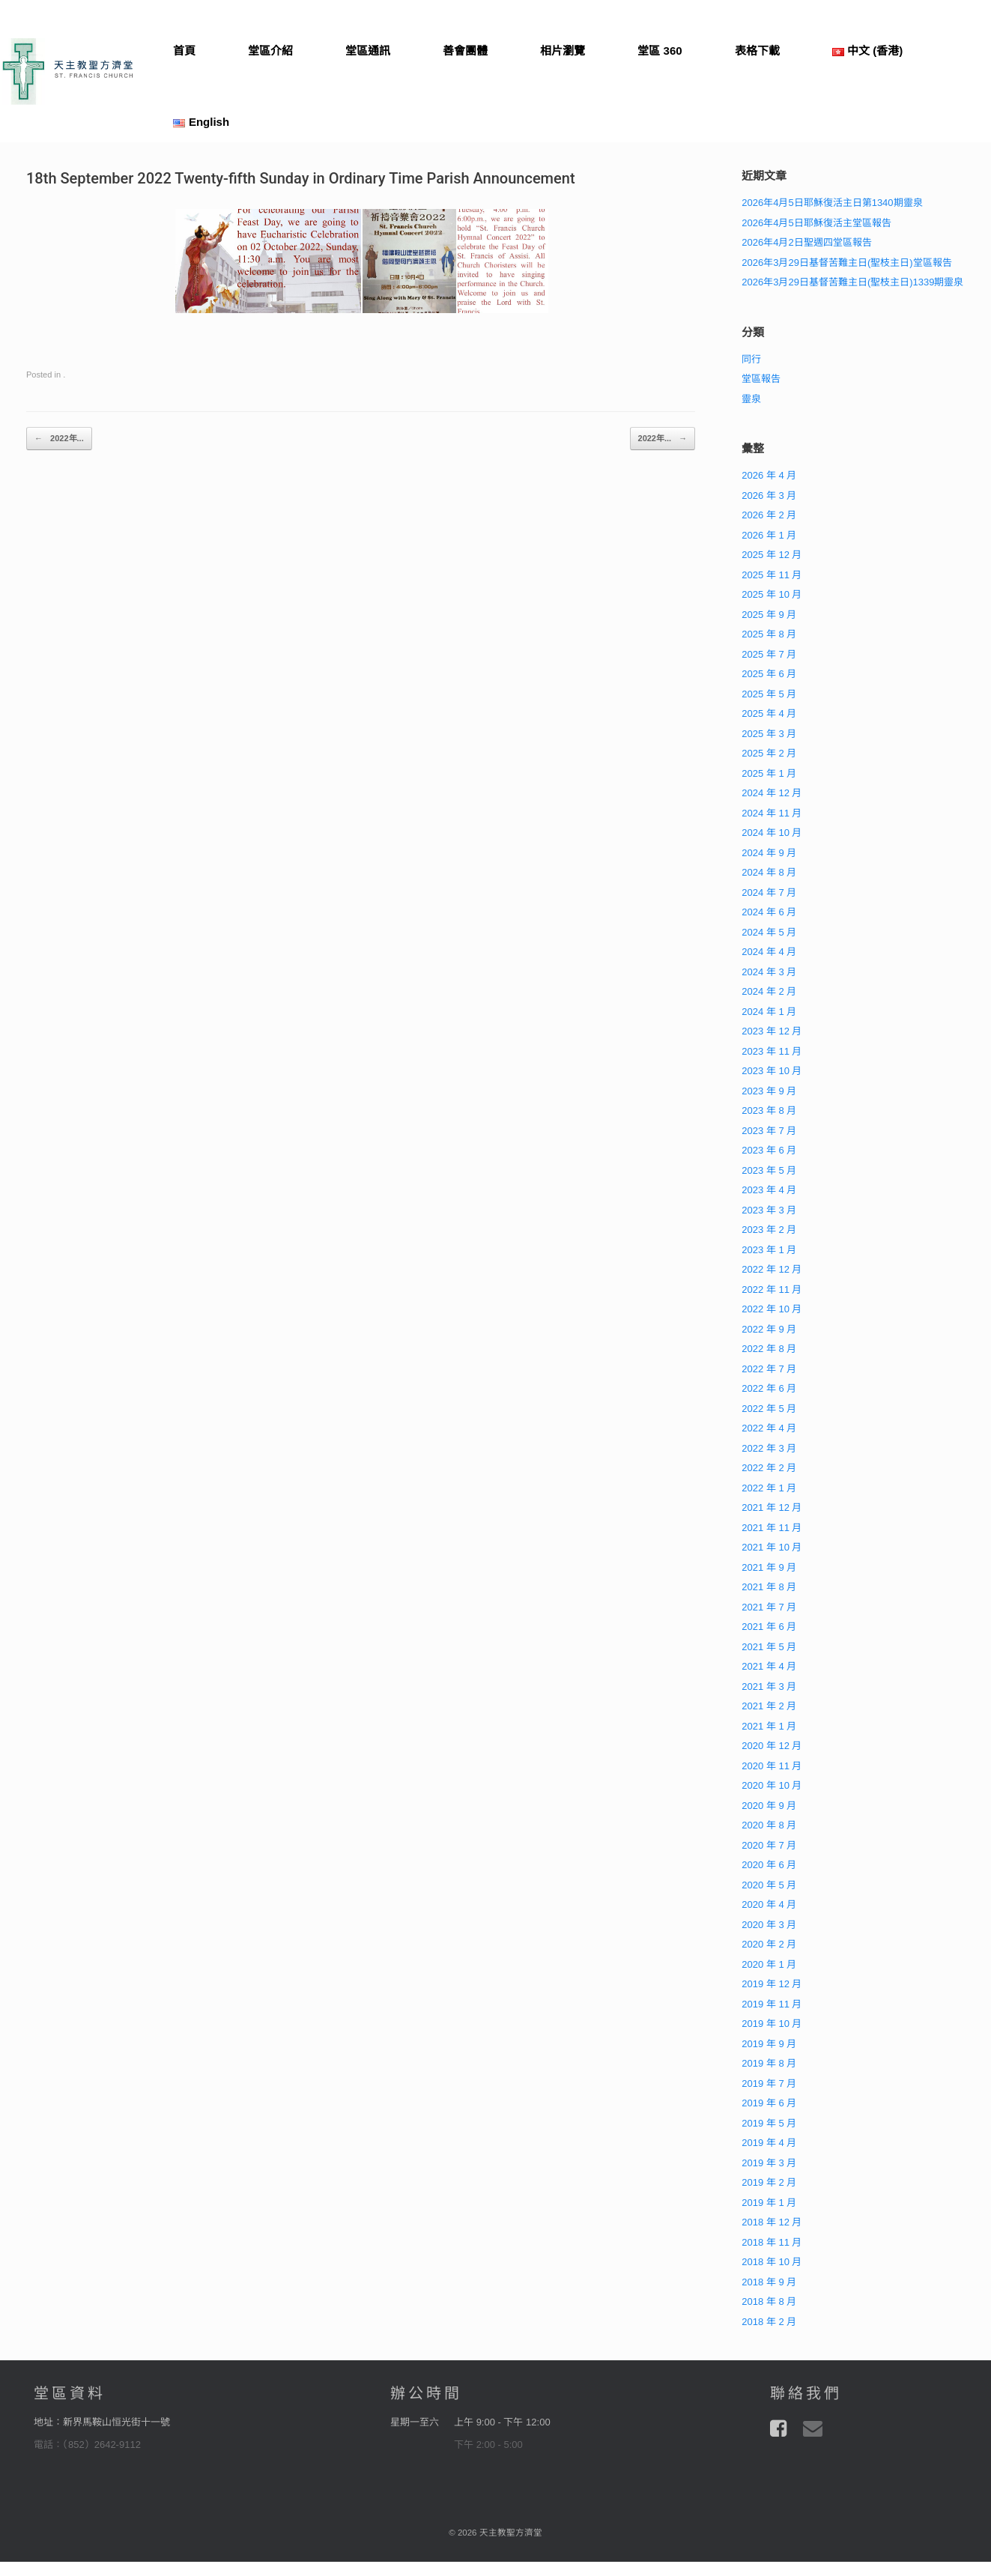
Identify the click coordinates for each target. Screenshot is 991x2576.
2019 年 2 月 (769, 2182)
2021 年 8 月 (769, 1586)
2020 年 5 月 (769, 1885)
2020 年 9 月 (769, 1805)
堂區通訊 (367, 50)
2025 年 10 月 (771, 594)
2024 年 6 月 (769, 912)
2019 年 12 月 (771, 1983)
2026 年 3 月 (769, 495)
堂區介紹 (270, 50)
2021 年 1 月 (769, 1726)
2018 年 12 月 (771, 2222)
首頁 (184, 50)
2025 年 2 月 (769, 753)
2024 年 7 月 (769, 892)
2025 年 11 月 (771, 575)
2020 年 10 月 (771, 1785)
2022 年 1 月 (769, 1488)
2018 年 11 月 (771, 2242)
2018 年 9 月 (769, 2282)
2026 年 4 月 (769, 475)
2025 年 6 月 (769, 673)
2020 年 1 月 (769, 1964)
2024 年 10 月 (771, 832)
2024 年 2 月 (769, 991)
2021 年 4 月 (769, 1666)
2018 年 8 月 (769, 2301)
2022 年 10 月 (771, 1309)
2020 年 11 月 (771, 1766)
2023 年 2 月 (769, 1229)
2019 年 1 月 (769, 2202)
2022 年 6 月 (769, 1388)
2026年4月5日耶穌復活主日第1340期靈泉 (832, 202)
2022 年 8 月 (769, 1348)
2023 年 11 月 (771, 1051)
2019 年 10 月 (771, 2023)
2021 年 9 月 (769, 1567)
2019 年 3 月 (769, 2163)
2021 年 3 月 (769, 1686)
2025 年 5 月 (769, 694)
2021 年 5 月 (769, 1646)
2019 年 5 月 (769, 2123)
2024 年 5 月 (769, 932)
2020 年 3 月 (769, 1924)
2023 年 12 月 (771, 1031)
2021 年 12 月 (771, 1507)
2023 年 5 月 (769, 1170)
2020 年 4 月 (769, 1904)
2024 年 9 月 (769, 852)
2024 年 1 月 (769, 1011)
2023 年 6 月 (769, 1150)
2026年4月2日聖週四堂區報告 (806, 242)
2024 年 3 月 (769, 972)
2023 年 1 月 (769, 1249)
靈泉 (751, 398)
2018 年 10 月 (771, 2261)
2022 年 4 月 (769, 1428)
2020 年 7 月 (769, 1845)
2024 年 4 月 (769, 951)
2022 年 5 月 (769, 1408)
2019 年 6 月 (769, 2103)
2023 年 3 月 (769, 1210)
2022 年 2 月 (769, 1467)
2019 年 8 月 (769, 2063)
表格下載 (757, 50)
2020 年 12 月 (771, 1745)
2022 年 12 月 (771, 1269)
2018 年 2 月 (769, 2321)
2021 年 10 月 (771, 1547)
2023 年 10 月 (771, 1070)
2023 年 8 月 (769, 1110)
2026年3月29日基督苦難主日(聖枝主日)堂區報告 (846, 262)
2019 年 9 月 (769, 2043)
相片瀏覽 (562, 50)
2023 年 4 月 (769, 1189)
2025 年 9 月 (769, 614)
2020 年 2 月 (769, 1944)
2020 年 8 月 (769, 1825)
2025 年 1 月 (769, 773)
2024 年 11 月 (771, 813)
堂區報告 (761, 378)
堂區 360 (659, 50)
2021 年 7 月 (769, 1607)
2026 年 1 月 (769, 535)
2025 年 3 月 (769, 733)
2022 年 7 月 (769, 1369)
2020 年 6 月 (769, 1864)
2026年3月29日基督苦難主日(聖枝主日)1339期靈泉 (852, 282)
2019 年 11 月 (771, 2004)
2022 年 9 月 (769, 1329)
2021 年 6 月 (769, 1626)
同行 (751, 359)
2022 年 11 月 (771, 1289)
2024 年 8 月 (769, 872)
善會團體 (465, 50)
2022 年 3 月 (769, 1448)
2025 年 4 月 (769, 713)
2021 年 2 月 (769, 1706)
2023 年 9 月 (769, 1091)
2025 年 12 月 (771, 554)
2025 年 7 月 (769, 654)
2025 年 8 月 (769, 634)
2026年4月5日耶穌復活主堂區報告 (816, 222)
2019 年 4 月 (769, 2142)
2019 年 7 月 (769, 2083)
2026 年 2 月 (769, 515)
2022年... (59, 438)
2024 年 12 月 (771, 792)
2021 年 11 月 (771, 1527)
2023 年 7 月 (769, 1130)
